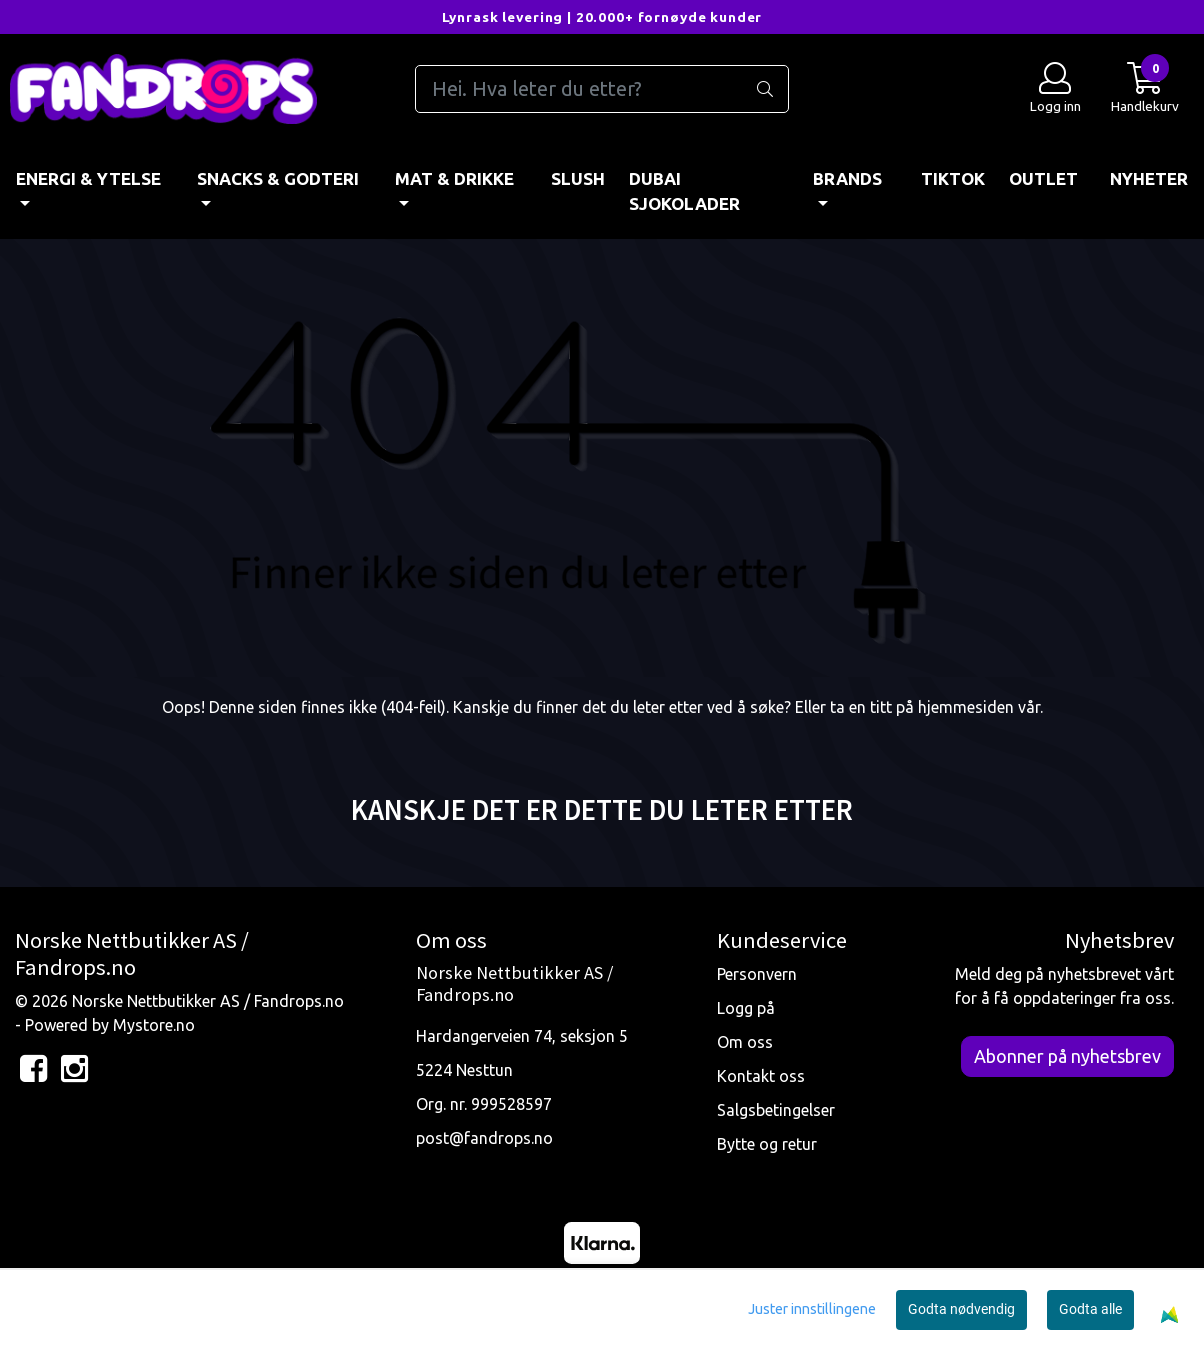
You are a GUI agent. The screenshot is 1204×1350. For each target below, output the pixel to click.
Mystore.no (154, 1025)
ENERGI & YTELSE (88, 178)
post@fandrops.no (484, 1138)
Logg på (746, 1008)
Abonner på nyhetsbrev (1067, 1056)
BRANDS (847, 178)
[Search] (602, 89)
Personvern (757, 974)
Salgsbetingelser (776, 1110)
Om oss (745, 1042)
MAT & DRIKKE (454, 178)
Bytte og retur (767, 1144)
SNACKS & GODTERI (278, 178)
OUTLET (1043, 178)
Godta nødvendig (961, 1309)
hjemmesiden (966, 707)
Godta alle (1090, 1309)
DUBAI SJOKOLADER (684, 191)
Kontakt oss (761, 1076)
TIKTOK (953, 178)
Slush (578, 178)
